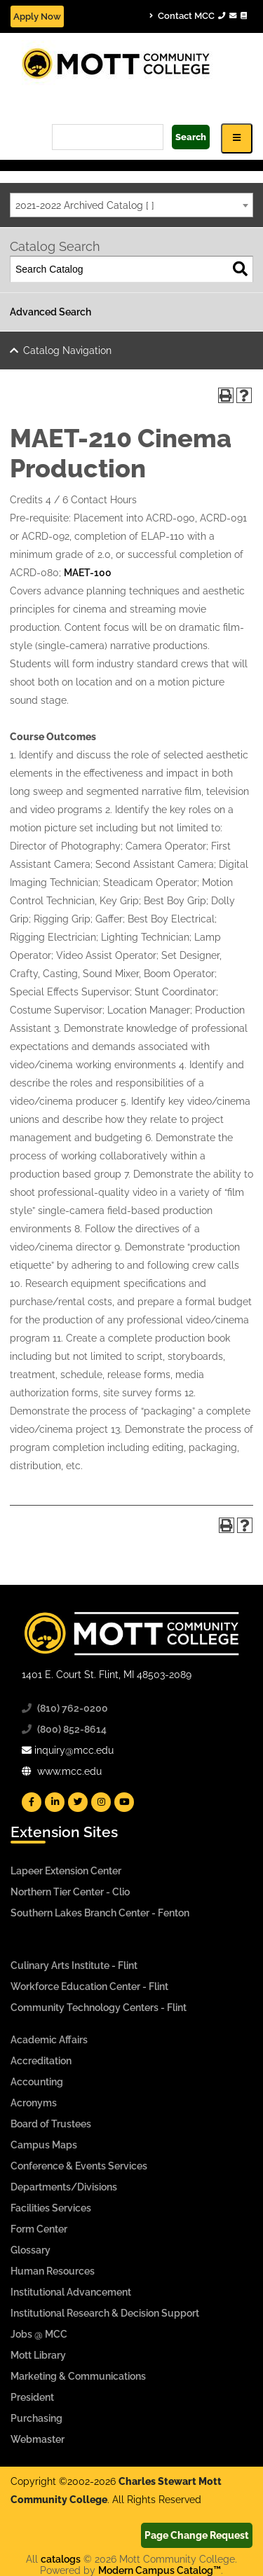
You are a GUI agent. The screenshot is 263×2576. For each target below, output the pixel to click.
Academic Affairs (49, 2039)
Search (190, 137)
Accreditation (41, 2060)
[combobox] (131, 205)
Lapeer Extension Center (66, 1870)
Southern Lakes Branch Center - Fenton (100, 1913)
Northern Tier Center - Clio (70, 1891)
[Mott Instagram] (101, 1802)
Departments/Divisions (64, 2187)
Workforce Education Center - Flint (89, 1986)
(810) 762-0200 (72, 1708)
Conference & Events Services (79, 2166)
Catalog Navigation (67, 350)
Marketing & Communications (78, 2376)
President (32, 2397)
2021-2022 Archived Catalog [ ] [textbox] (84, 205)
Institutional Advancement (71, 2292)
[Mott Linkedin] (55, 1802)
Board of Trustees (51, 2123)
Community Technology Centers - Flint (99, 2007)
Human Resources (53, 2271)
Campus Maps (44, 2145)
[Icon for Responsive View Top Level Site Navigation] (236, 138)
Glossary (30, 2250)
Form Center (39, 2229)
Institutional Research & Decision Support (105, 2313)
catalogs (61, 2559)
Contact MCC (198, 15)
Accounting (37, 2081)
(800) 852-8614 (72, 1729)
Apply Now (37, 16)
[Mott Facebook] (31, 1802)
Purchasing (36, 2418)
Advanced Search (50, 312)
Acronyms (34, 2102)
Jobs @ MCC (39, 2334)
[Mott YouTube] (124, 1802)
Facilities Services (51, 2208)
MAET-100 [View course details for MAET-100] (88, 572)
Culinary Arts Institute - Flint (74, 1965)
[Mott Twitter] (78, 1802)
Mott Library (38, 2355)
